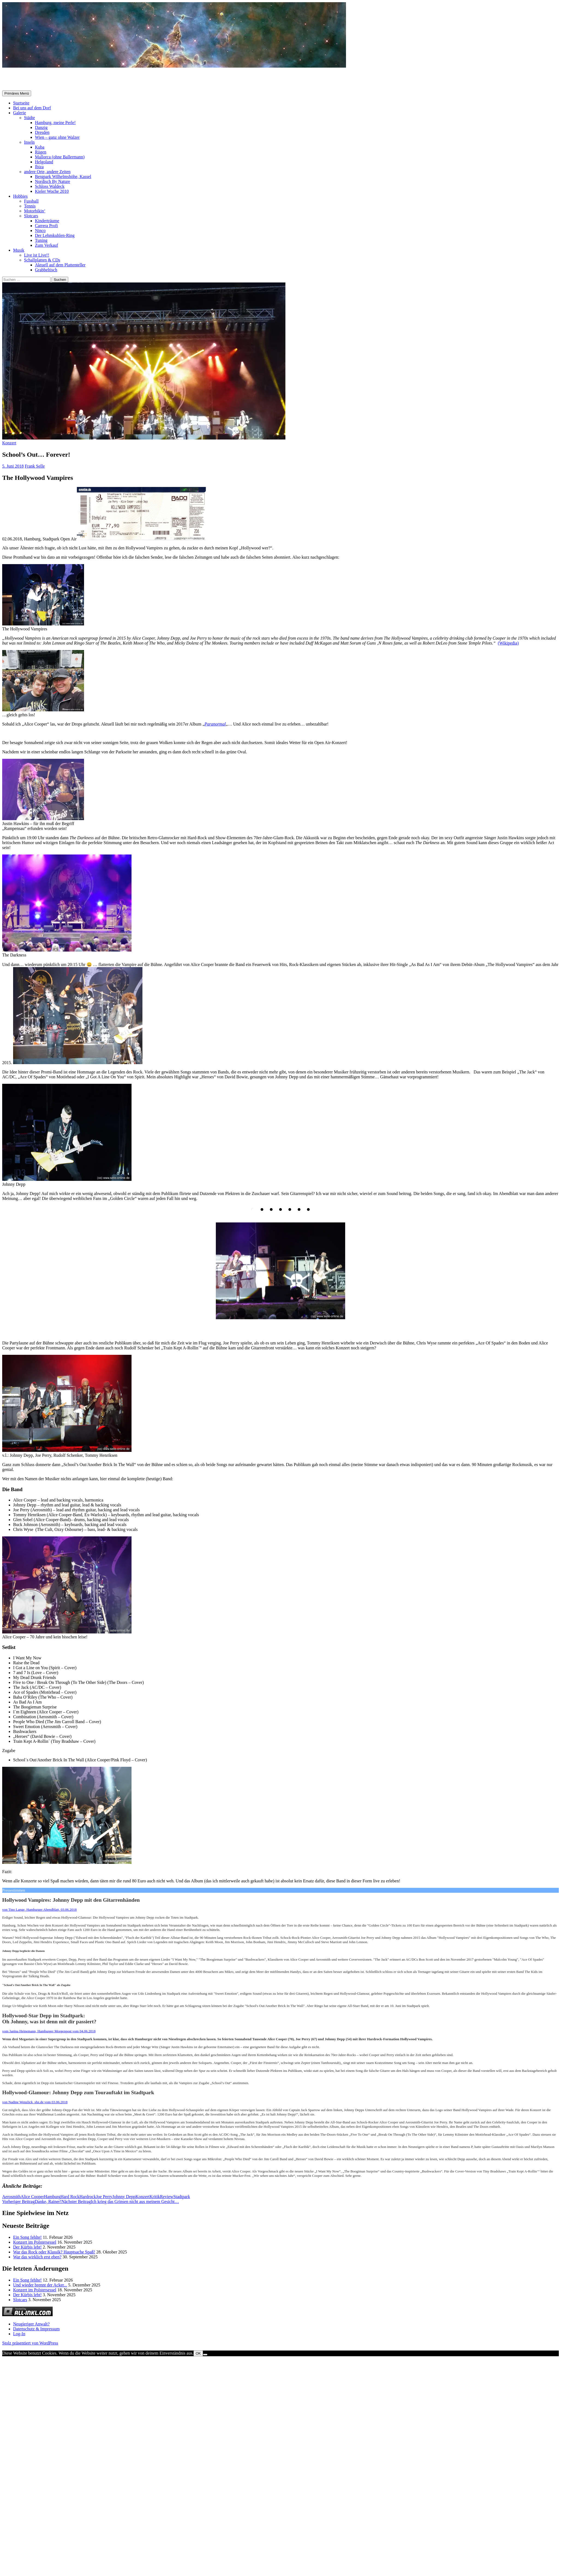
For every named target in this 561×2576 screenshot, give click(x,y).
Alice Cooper (32, 2196)
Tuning (41, 240)
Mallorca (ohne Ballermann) (60, 157)
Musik (18, 250)
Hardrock (87, 2196)
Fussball (31, 201)
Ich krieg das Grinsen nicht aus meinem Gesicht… (120, 2201)
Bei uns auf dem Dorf (32, 108)
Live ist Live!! (36, 255)
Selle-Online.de (30, 79)
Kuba (39, 147)
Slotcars (31, 215)
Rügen (40, 152)
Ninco (40, 230)
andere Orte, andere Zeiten (47, 171)
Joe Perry (104, 2196)
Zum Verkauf (46, 245)
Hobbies (20, 196)
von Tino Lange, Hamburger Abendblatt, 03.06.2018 (39, 1909)
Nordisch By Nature (52, 181)
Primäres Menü (16, 93)
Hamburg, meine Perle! (55, 122)
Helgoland (44, 162)
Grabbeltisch (46, 269)
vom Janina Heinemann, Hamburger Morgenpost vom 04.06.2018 (49, 2031)
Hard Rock (69, 2196)
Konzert (9, 443)
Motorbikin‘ (34, 211)
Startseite (21, 103)
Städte (29, 117)
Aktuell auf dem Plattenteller (60, 265)
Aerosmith (11, 2196)
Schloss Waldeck (49, 186)
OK (198, 2353)
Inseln (29, 142)
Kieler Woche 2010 (52, 191)
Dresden (42, 132)
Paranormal (215, 724)
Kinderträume (47, 220)
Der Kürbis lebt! (27, 2247)
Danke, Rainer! (31, 2201)
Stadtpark (181, 2196)
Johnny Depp (124, 2196)
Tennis (29, 206)
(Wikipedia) (508, 643)
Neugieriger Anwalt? (31, 2324)
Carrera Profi (46, 225)
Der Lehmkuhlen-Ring (54, 235)
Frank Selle (35, 466)
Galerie (19, 112)
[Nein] (205, 2354)
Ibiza (39, 166)
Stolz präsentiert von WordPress (30, 2343)
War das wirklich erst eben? (37, 2257)
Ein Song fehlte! (27, 2237)
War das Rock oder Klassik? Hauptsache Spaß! (54, 2252)
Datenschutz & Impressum (36, 2329)
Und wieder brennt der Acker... (40, 2285)
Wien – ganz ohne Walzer (57, 137)
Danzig (41, 127)
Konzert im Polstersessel (34, 2242)
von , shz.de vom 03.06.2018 (35, 2102)
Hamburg (52, 2196)
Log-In (19, 2333)
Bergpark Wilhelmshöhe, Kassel (63, 176)
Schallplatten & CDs (42, 260)
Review (166, 2196)
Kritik (155, 2196)
